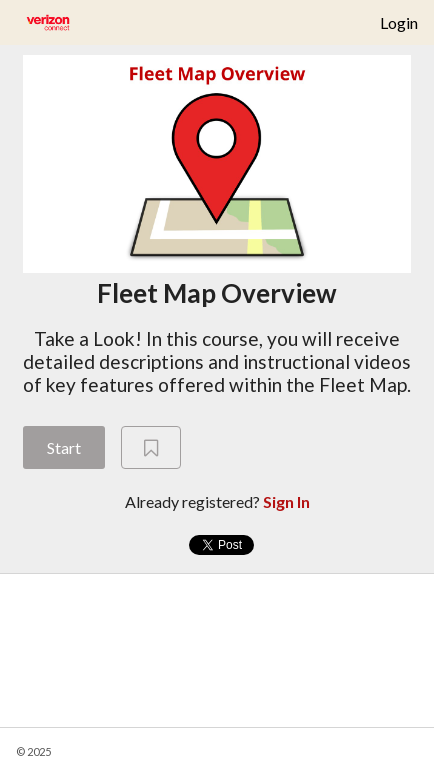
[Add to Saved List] (151, 448)
